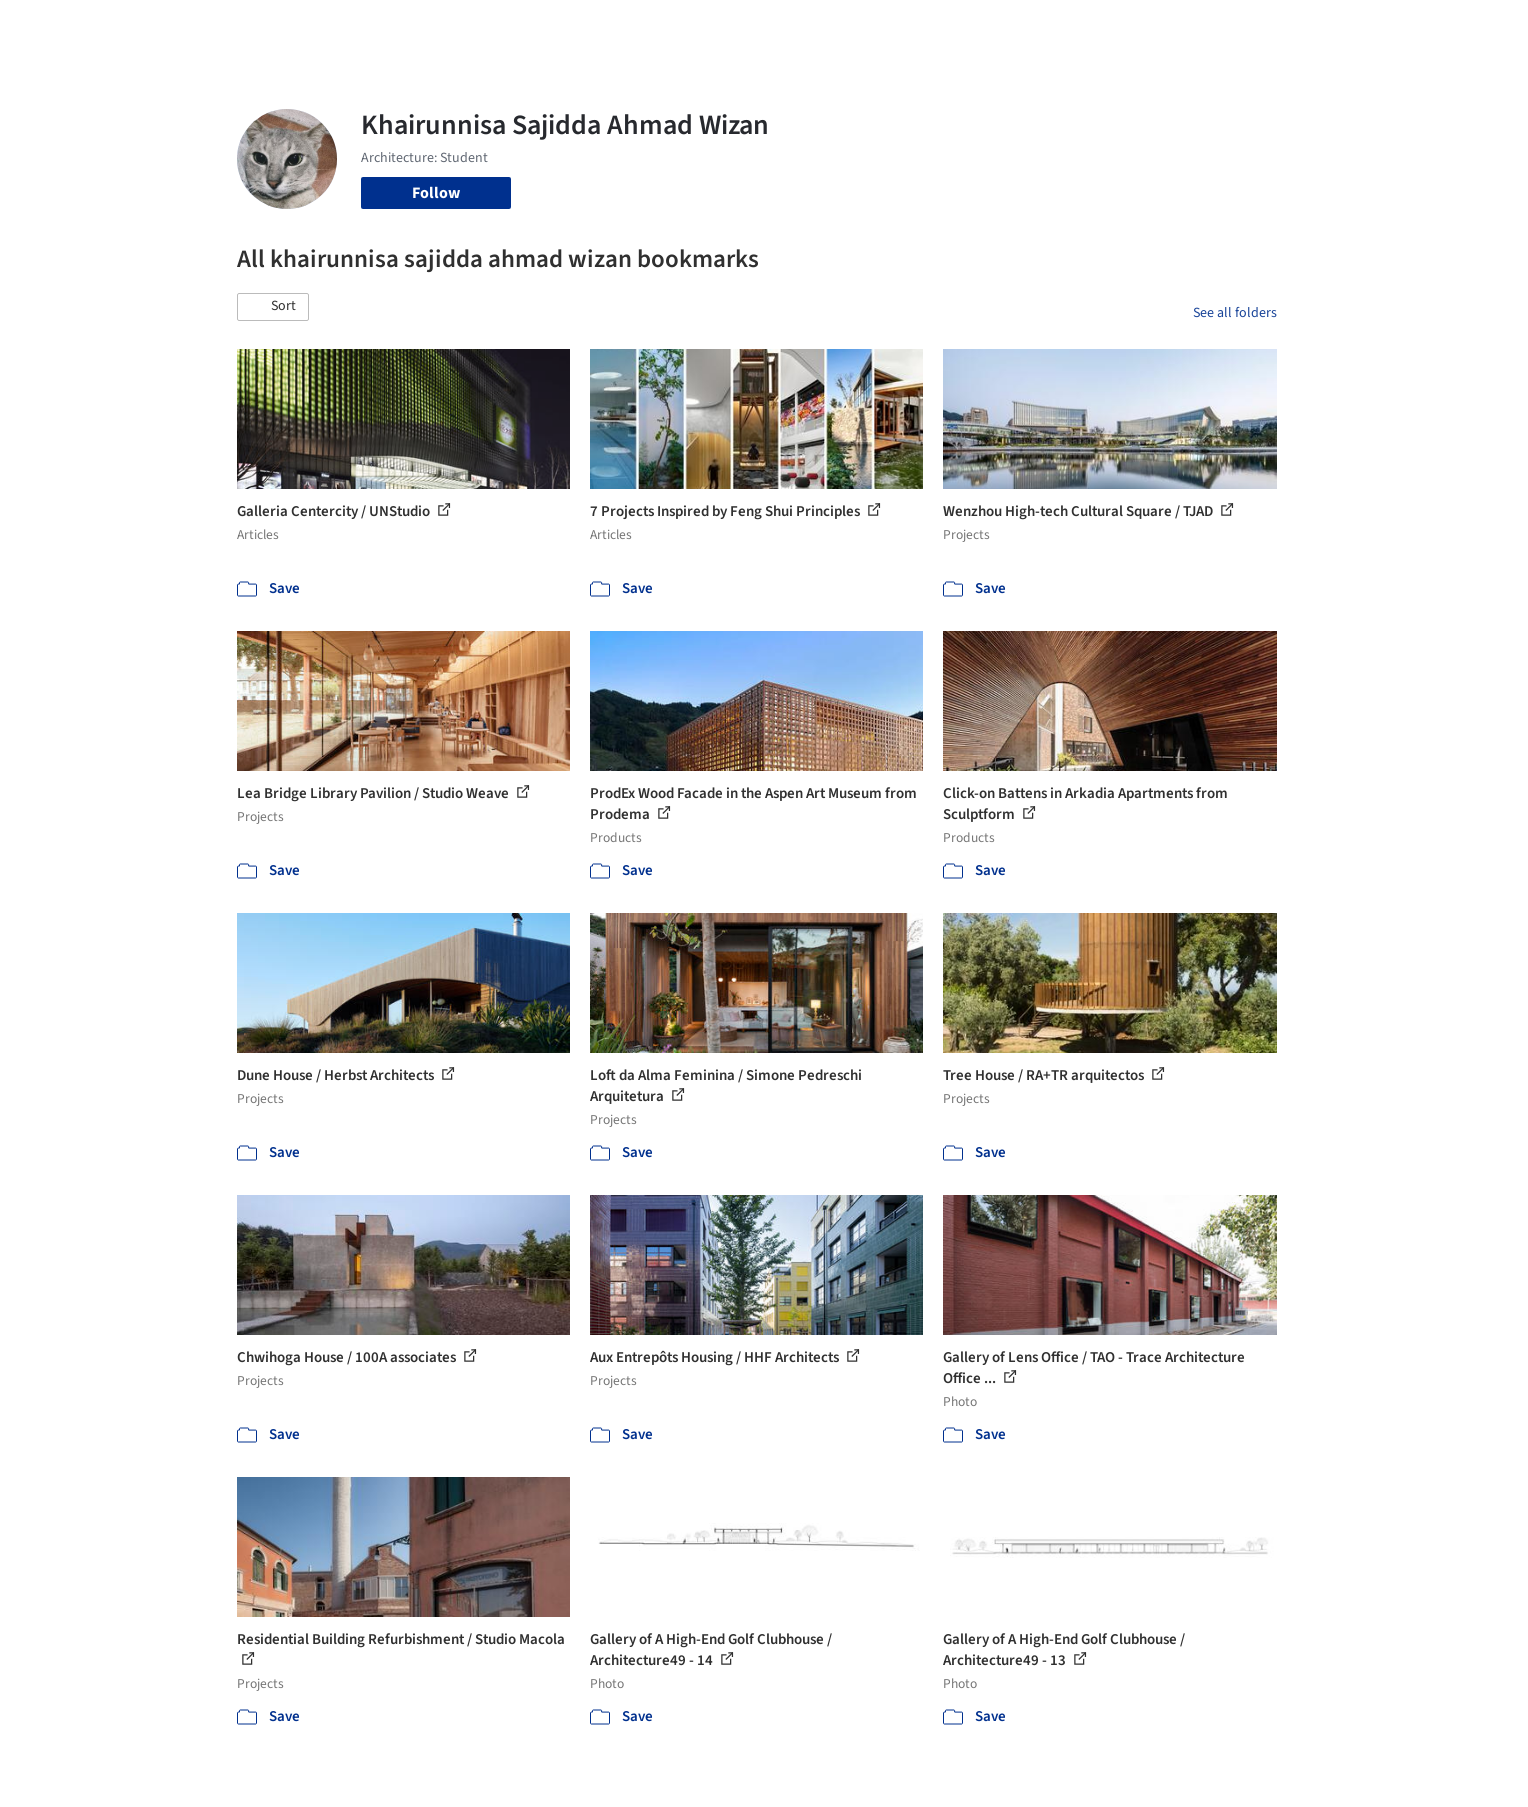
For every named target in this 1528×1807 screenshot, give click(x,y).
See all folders (1235, 313)
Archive (1098, 28)
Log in (1199, 28)
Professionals (957, 28)
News (1038, 28)
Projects (681, 28)
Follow (436, 193)
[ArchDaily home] (165, 28)
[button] (273, 307)
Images (749, 28)
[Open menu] (1365, 28)
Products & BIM (842, 28)
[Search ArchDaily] (441, 28)
